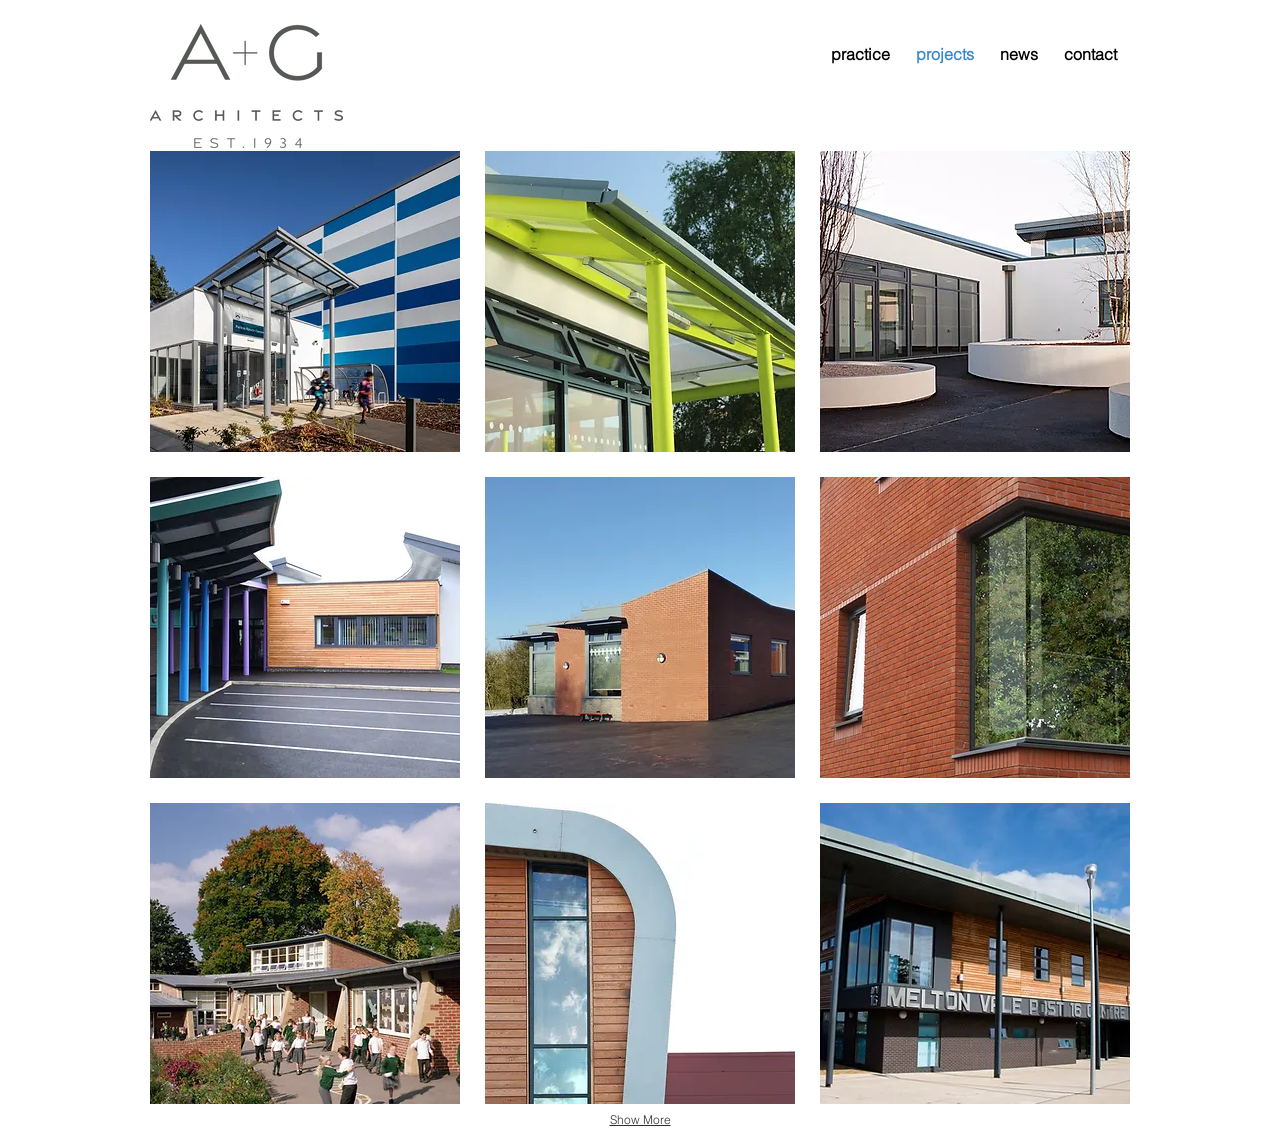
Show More (640, 1119)
